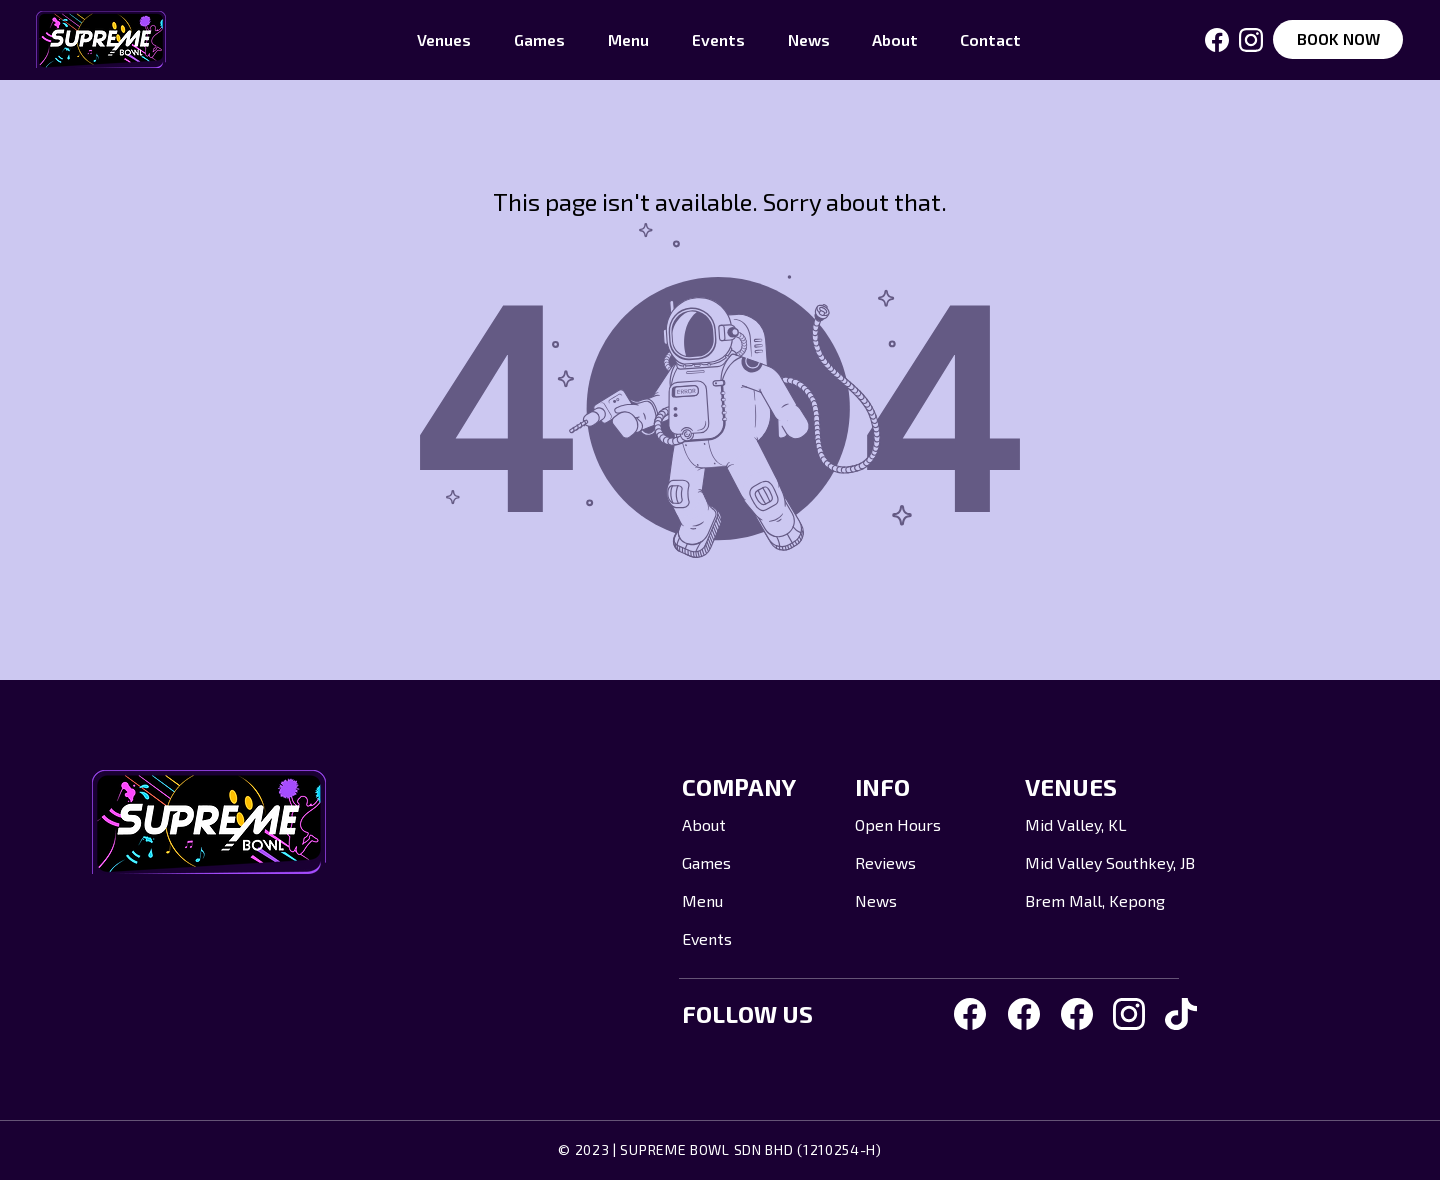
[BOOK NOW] (1338, 39)
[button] (444, 40)
